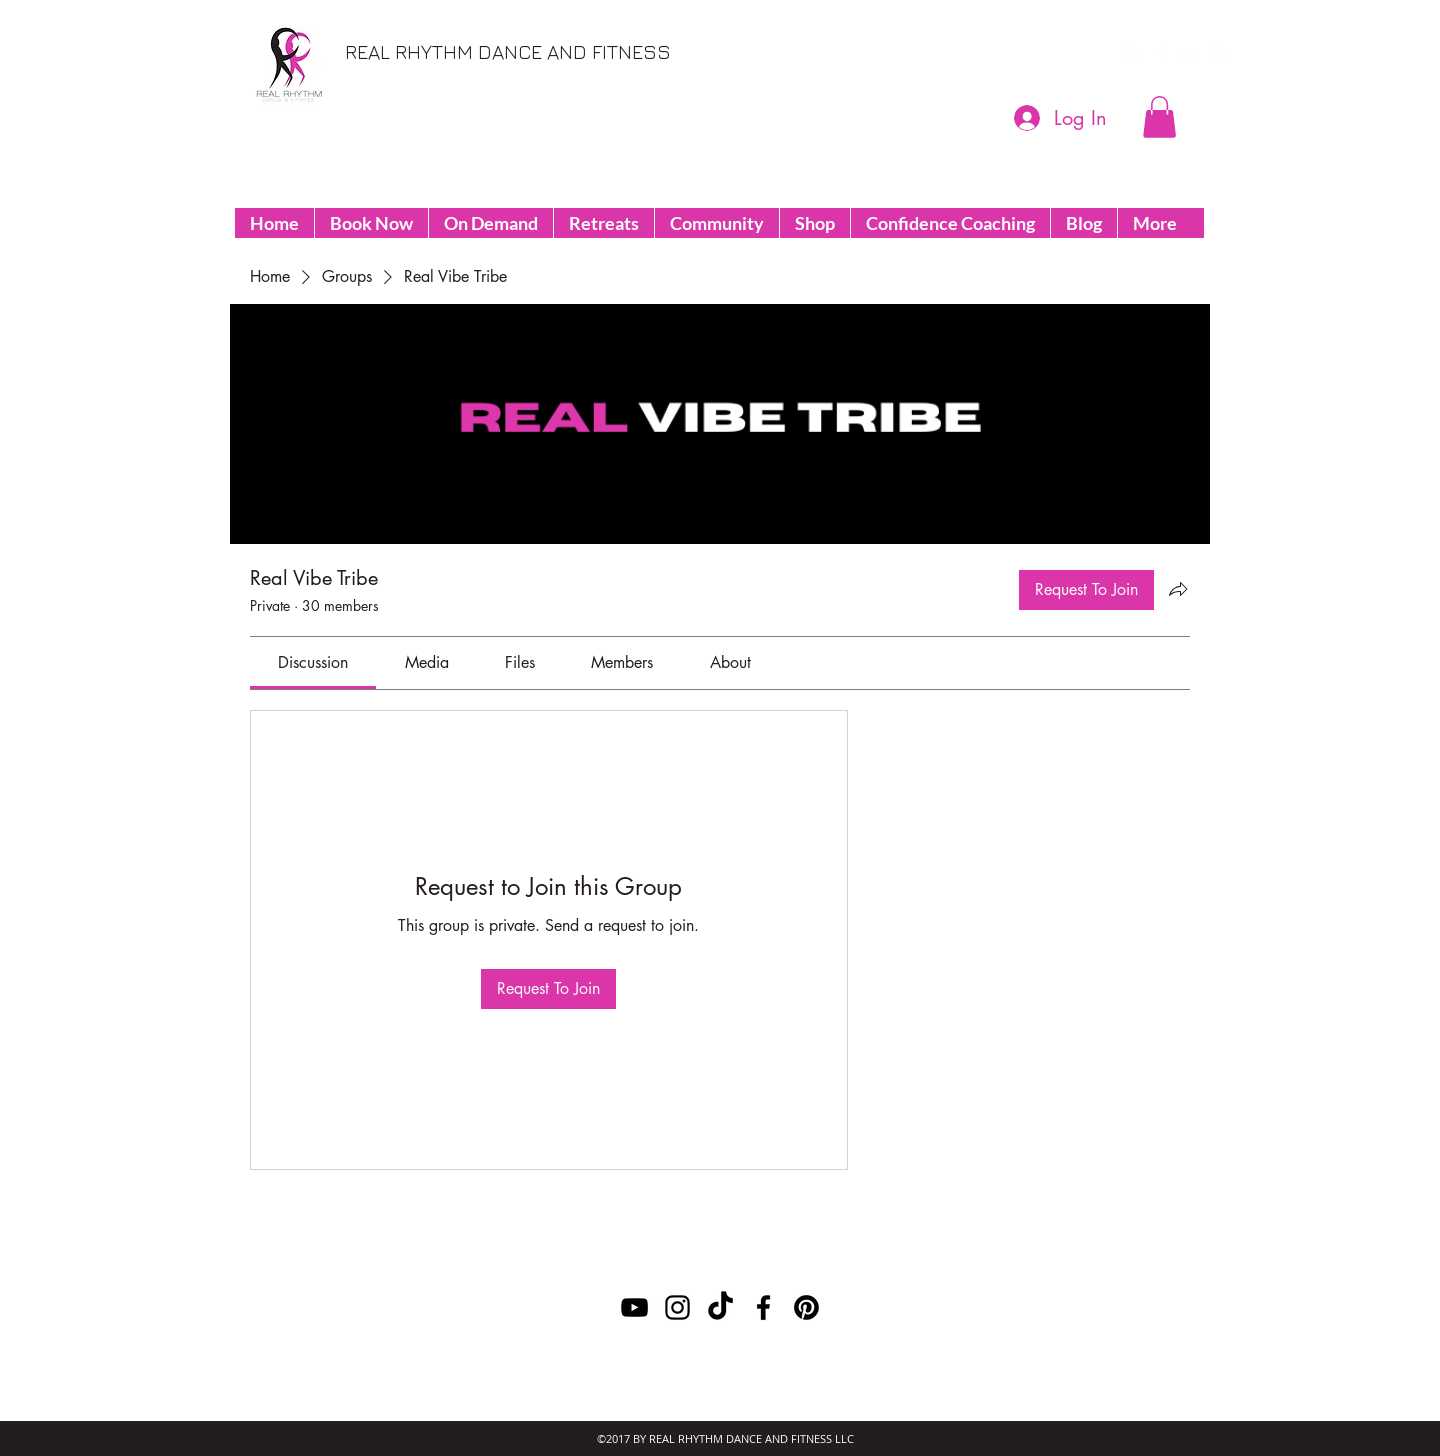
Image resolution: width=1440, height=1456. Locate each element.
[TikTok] (720, 1307)
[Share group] (1178, 589)
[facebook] (1160, 54)
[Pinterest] (1130, 54)
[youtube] (1190, 54)
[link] (313, 662)
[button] (1159, 117)
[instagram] (1220, 54)
